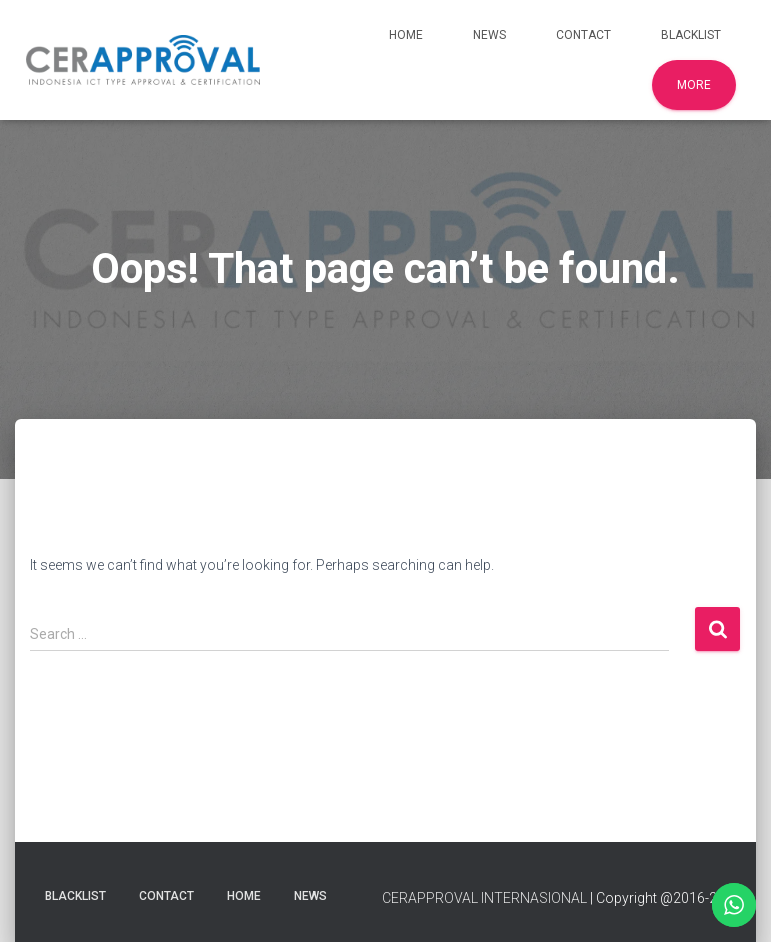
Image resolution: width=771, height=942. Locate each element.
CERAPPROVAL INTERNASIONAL (484, 898)
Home (406, 35)
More (694, 85)
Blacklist (691, 35)
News (489, 35)
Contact (583, 35)
